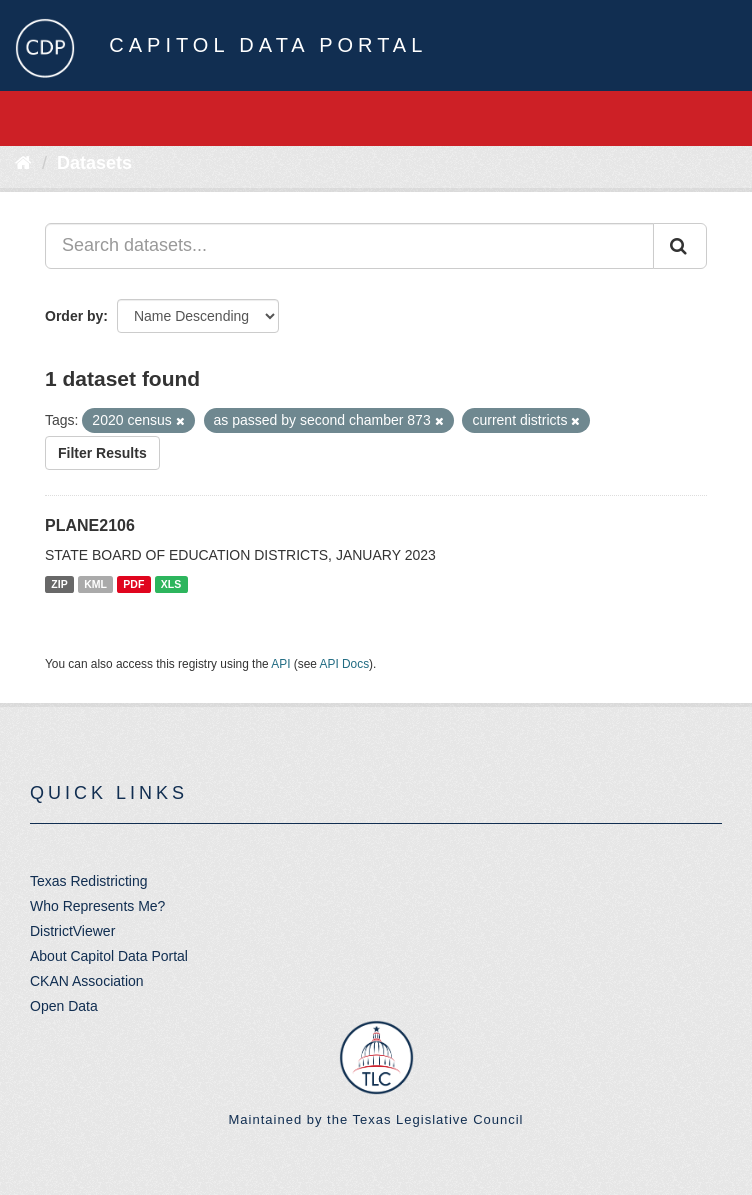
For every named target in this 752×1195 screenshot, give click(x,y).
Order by (74, 316)
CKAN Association (87, 981)
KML (95, 584)
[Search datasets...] (349, 246)
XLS (171, 584)
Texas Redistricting (89, 881)
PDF (133, 584)
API (280, 664)
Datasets (94, 163)
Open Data (64, 1006)
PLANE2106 (90, 525)
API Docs (345, 664)
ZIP (59, 584)
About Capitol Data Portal (109, 956)
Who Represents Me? (97, 906)
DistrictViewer (72, 931)
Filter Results (102, 453)
